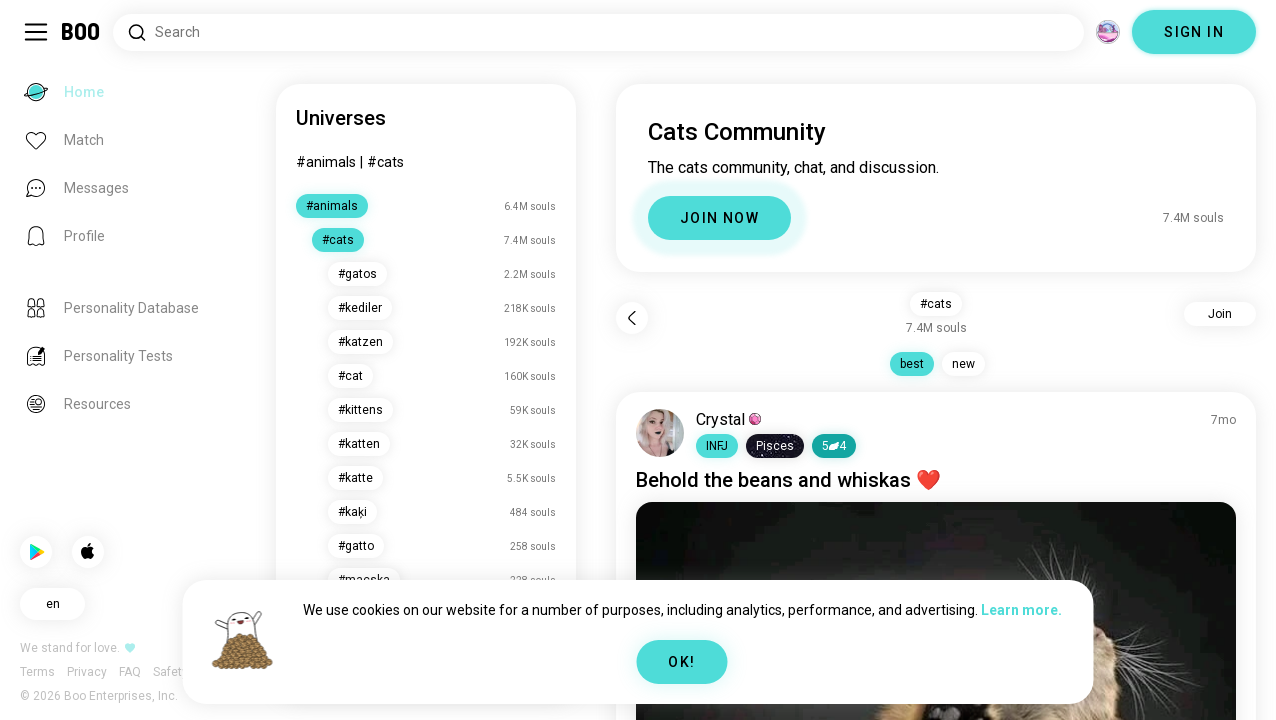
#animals (326, 162)
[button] (717, 446)
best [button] (912, 364)
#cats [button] (936, 304)
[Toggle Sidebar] (36, 32)
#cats (385, 162)
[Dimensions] (1108, 32)
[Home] (81, 32)
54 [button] (834, 446)
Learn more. (1021, 610)
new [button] (963, 364)
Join (1220, 314)
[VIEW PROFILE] (660, 433)
